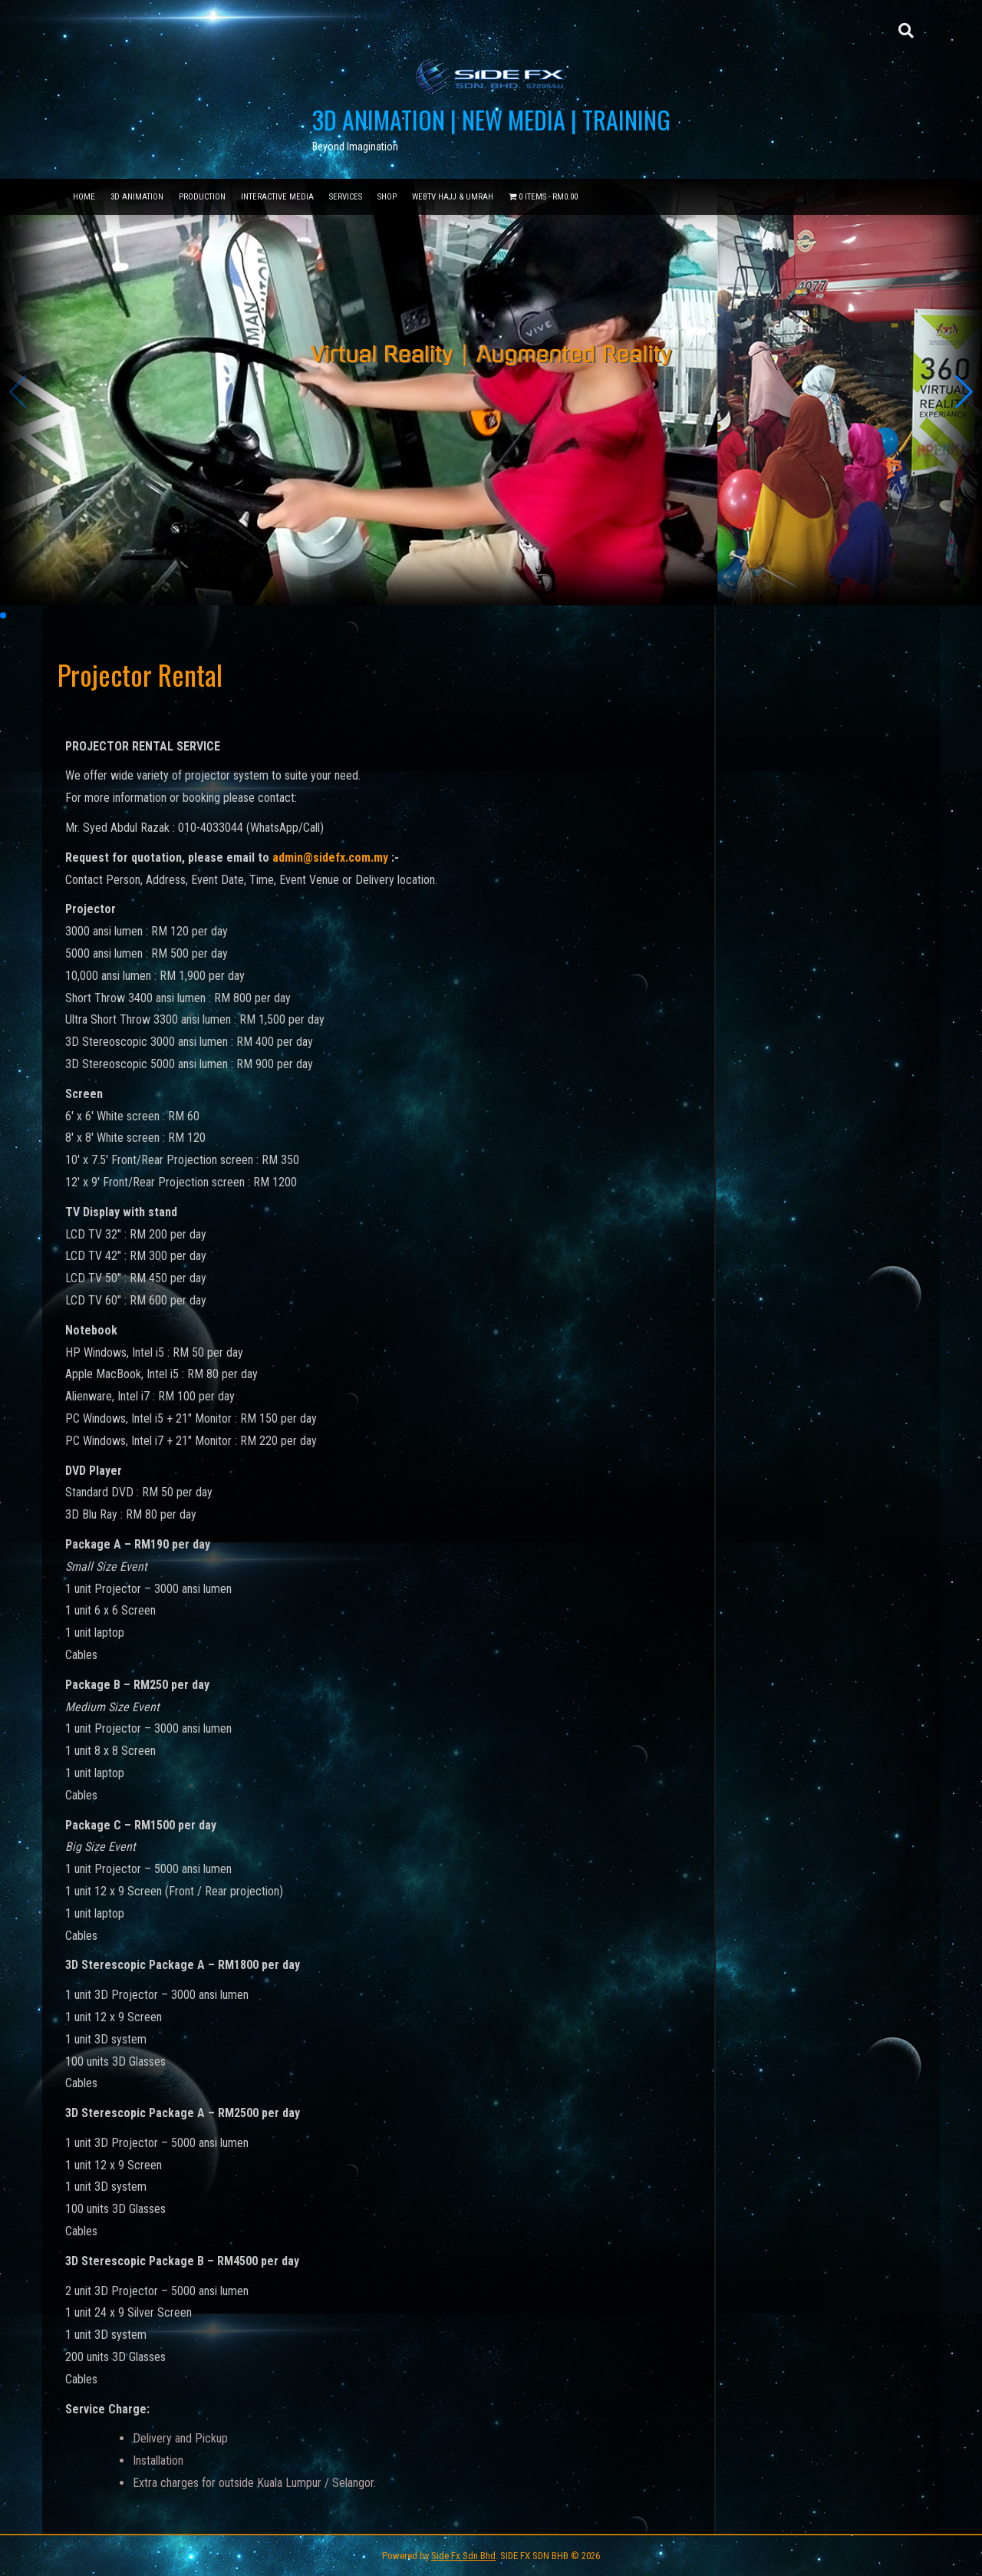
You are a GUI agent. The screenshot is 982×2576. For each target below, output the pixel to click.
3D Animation (136, 197)
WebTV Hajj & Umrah (452, 197)
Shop (387, 197)
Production (202, 197)
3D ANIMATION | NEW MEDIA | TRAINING (491, 119)
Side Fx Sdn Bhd (463, 2555)
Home (84, 197)
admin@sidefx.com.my (330, 857)
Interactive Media (277, 197)
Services (345, 197)
